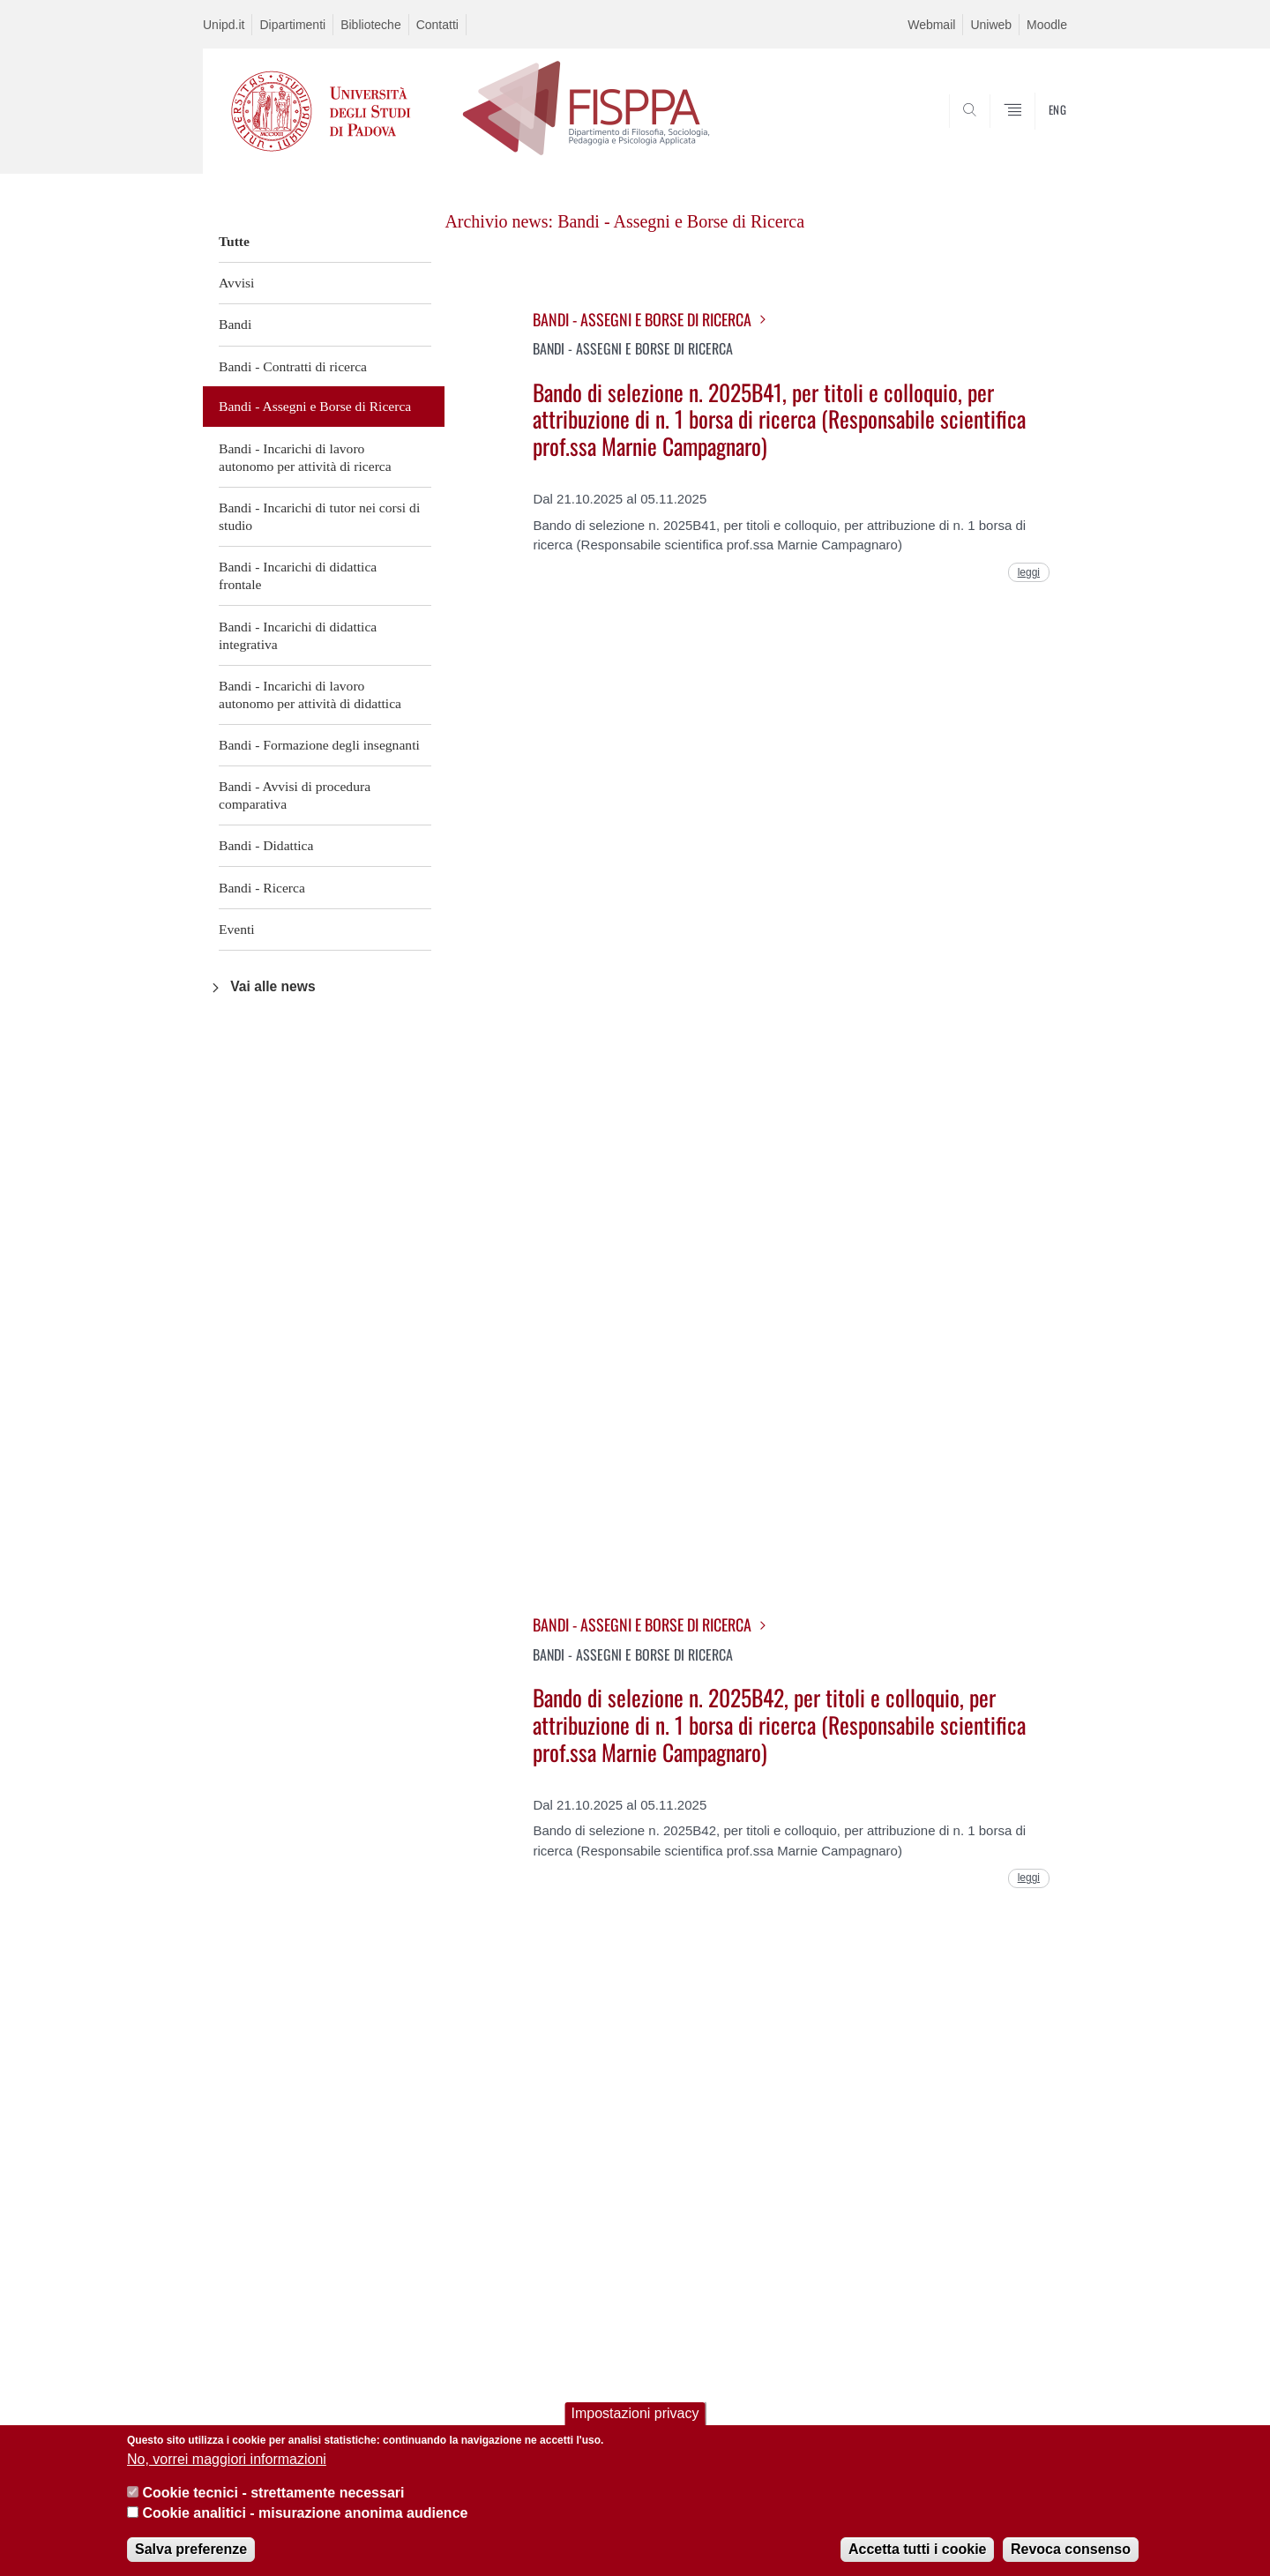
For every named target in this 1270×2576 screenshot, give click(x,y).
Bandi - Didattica (266, 845)
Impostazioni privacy (635, 2415)
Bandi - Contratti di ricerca (293, 366)
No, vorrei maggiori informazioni (226, 2460)
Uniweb (991, 25)
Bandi (235, 324)
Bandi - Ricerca (262, 887)
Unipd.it (223, 25)
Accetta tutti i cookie (917, 2549)
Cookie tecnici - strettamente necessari (273, 2494)
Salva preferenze (191, 2549)
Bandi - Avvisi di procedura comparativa (294, 795)
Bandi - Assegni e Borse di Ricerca (315, 406)
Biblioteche (370, 25)
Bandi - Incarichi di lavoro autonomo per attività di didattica (310, 694)
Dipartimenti (292, 25)
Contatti (437, 25)
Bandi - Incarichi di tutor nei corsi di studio (319, 516)
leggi (1029, 572)
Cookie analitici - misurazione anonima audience (304, 2513)
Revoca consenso (1071, 2549)
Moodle (1047, 25)
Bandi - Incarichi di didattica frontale (298, 575)
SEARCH (1036, 130)
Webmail (931, 25)
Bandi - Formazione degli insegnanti (319, 744)
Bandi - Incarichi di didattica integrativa (298, 635)
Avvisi (236, 282)
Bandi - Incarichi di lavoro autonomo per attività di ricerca (305, 457)
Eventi (237, 929)
